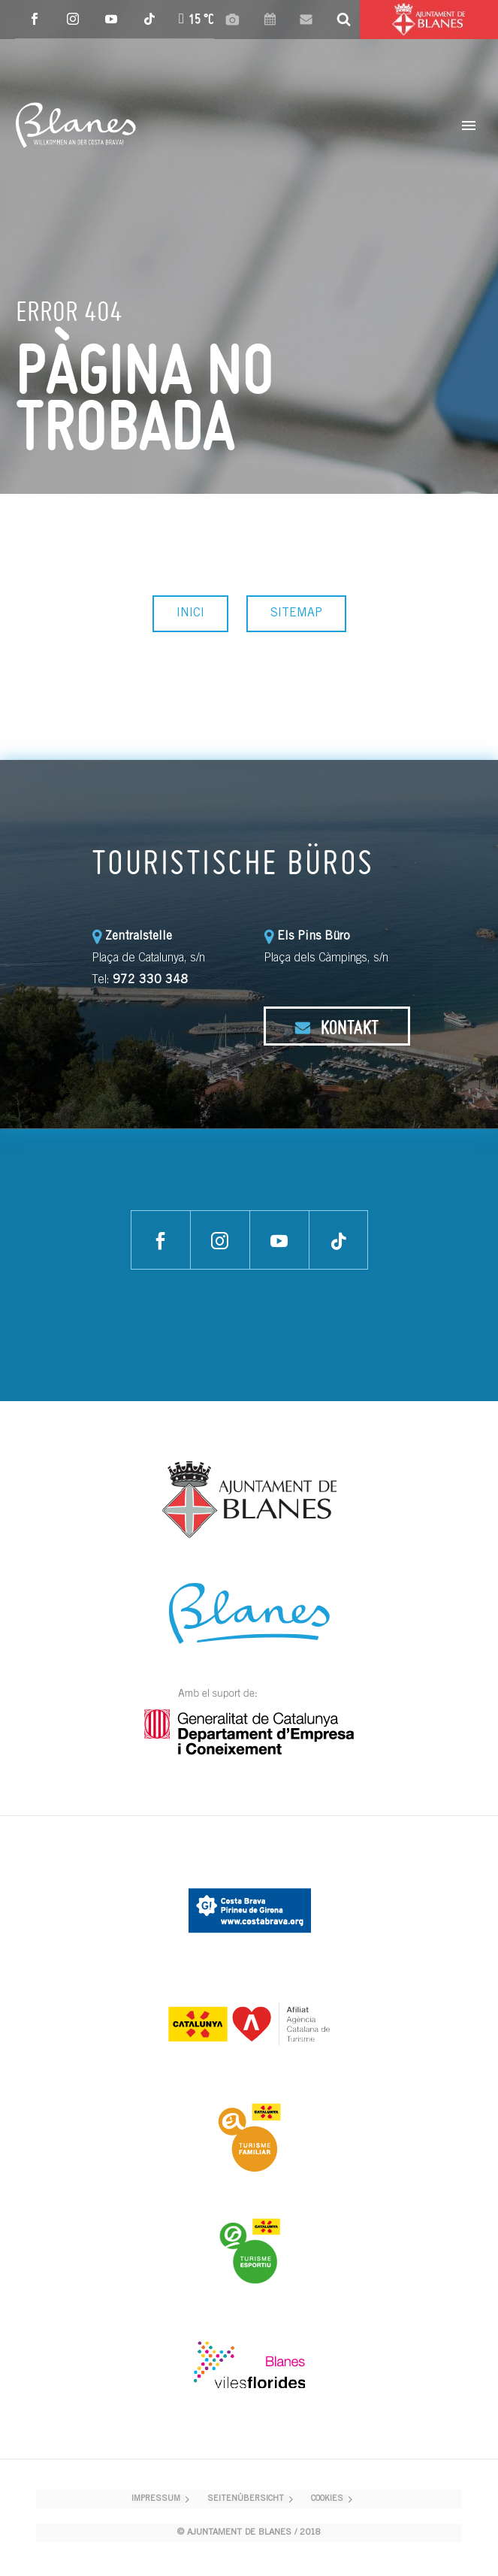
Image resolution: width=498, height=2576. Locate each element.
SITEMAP (296, 613)
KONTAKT (336, 1027)
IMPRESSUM (155, 2499)
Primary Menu (468, 125)
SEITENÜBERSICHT (245, 2499)
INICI (190, 613)
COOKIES (327, 2499)
